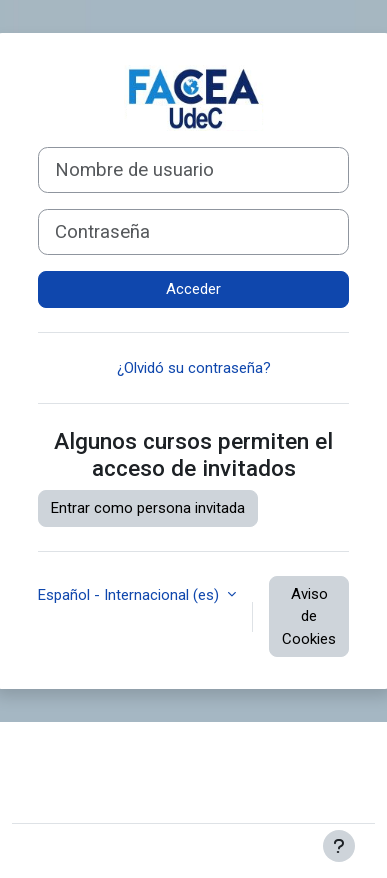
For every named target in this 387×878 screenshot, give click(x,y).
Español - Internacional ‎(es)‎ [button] (130, 595)
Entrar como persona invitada (148, 508)
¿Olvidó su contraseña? (194, 368)
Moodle (165, 851)
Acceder (193, 289)
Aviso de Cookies (309, 616)
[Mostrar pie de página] (339, 846)
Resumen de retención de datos (133, 787)
